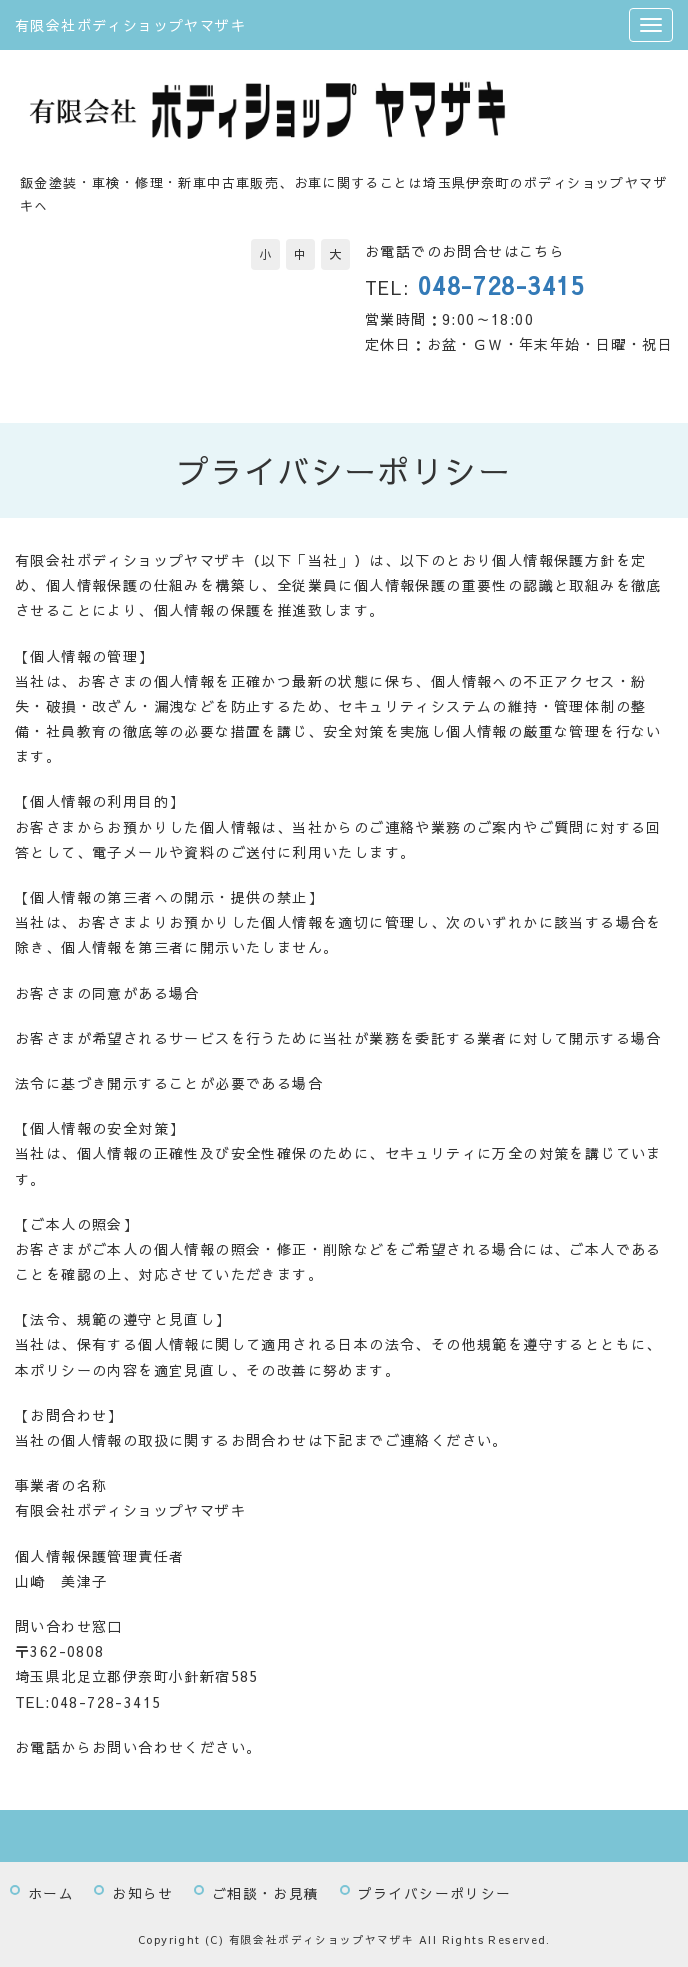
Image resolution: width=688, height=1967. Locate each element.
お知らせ (143, 1893)
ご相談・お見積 (266, 1893)
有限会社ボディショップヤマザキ (130, 25)
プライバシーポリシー (435, 1893)
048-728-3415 (501, 285)
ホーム (51, 1893)
